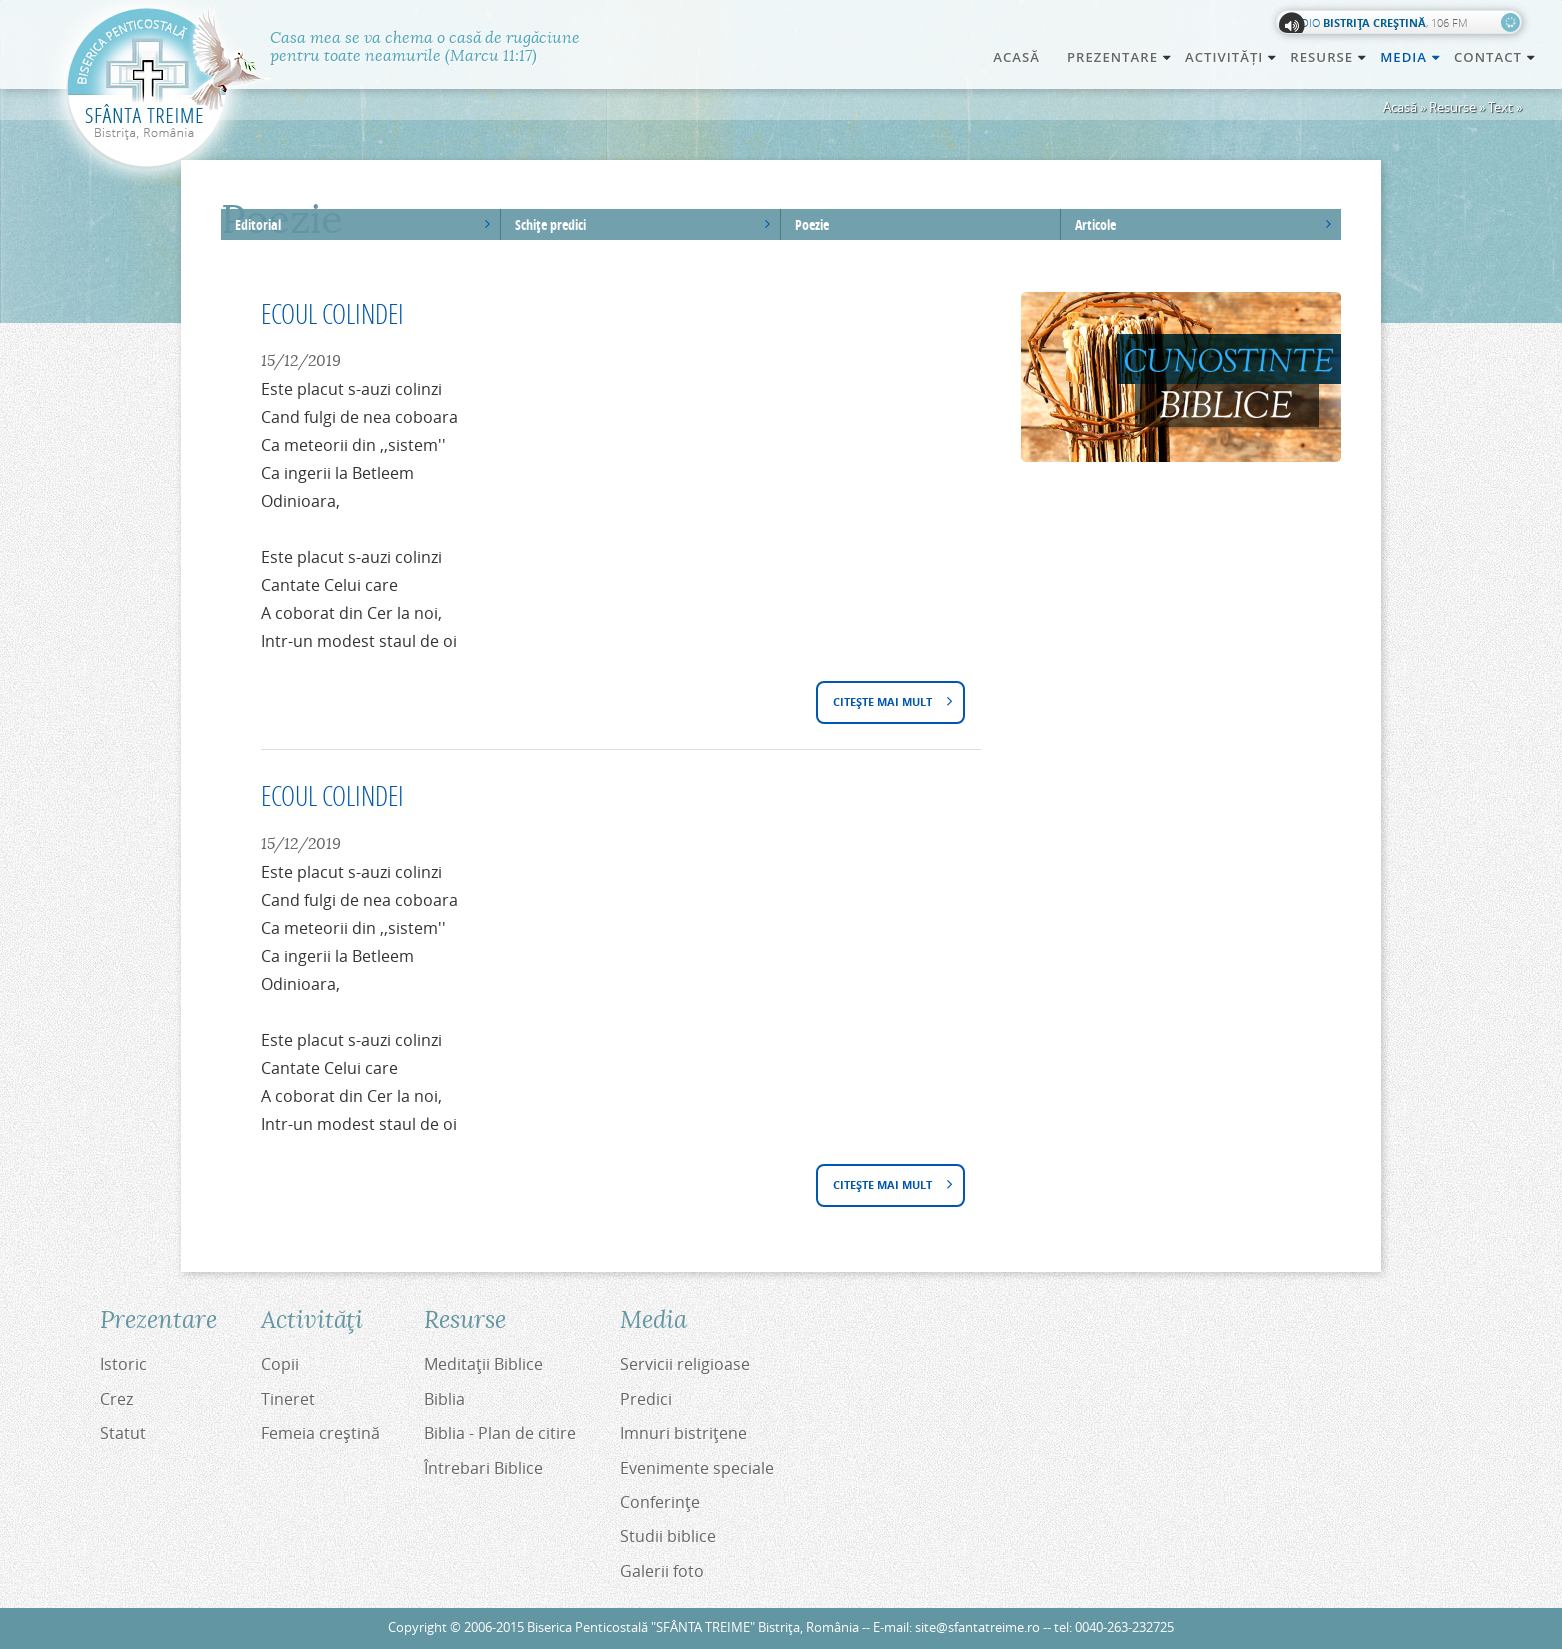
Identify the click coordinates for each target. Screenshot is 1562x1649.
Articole (1095, 224)
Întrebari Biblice (483, 1468)
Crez (116, 1399)
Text (1500, 107)
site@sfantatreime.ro (977, 1627)
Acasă (1016, 57)
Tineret (288, 1399)
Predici (646, 1399)
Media (1411, 57)
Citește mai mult (888, 703)
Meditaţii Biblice (483, 1364)
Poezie (812, 224)
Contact (1495, 57)
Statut (123, 1433)
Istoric (123, 1364)
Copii (280, 1364)
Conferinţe (660, 1502)
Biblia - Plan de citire (500, 1433)
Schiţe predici (550, 224)
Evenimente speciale (697, 1468)
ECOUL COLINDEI (332, 313)
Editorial (258, 224)
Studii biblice (668, 1536)
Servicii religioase (685, 1364)
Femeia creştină (320, 1433)
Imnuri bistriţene (683, 1433)
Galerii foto (662, 1571)
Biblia (444, 1399)
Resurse (1452, 107)
